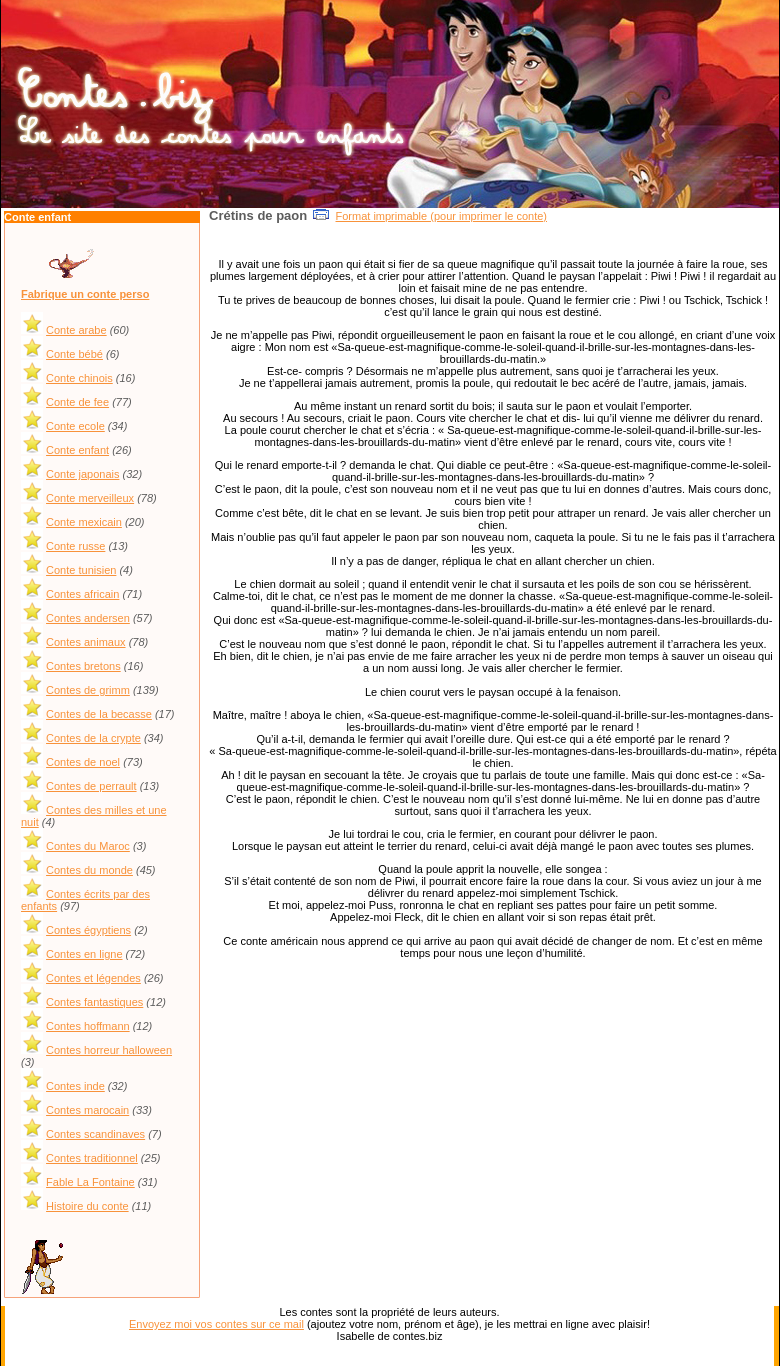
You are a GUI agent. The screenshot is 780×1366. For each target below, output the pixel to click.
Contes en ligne (84, 954)
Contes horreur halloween (109, 1050)
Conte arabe (76, 330)
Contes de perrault (91, 786)
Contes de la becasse (99, 714)
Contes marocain (87, 1110)
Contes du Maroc (88, 846)
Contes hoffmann (88, 1026)
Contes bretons (83, 666)
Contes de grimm (88, 690)
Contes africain (82, 594)
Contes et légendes (93, 978)
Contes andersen (88, 618)
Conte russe (75, 546)
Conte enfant (77, 450)
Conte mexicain (84, 522)
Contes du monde (89, 870)
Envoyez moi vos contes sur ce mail (216, 1324)
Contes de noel (83, 762)
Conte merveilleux (90, 498)
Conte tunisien (81, 570)
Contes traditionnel (92, 1158)
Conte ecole (75, 426)
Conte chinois (79, 378)
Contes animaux (86, 642)
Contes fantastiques (94, 1002)
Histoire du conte (87, 1206)
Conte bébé (74, 354)
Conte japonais (82, 474)
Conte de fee (77, 402)
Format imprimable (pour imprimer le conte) (442, 216)
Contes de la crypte (93, 738)
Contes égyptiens (88, 930)
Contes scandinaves (95, 1134)
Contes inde (75, 1086)
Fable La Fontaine (90, 1182)
